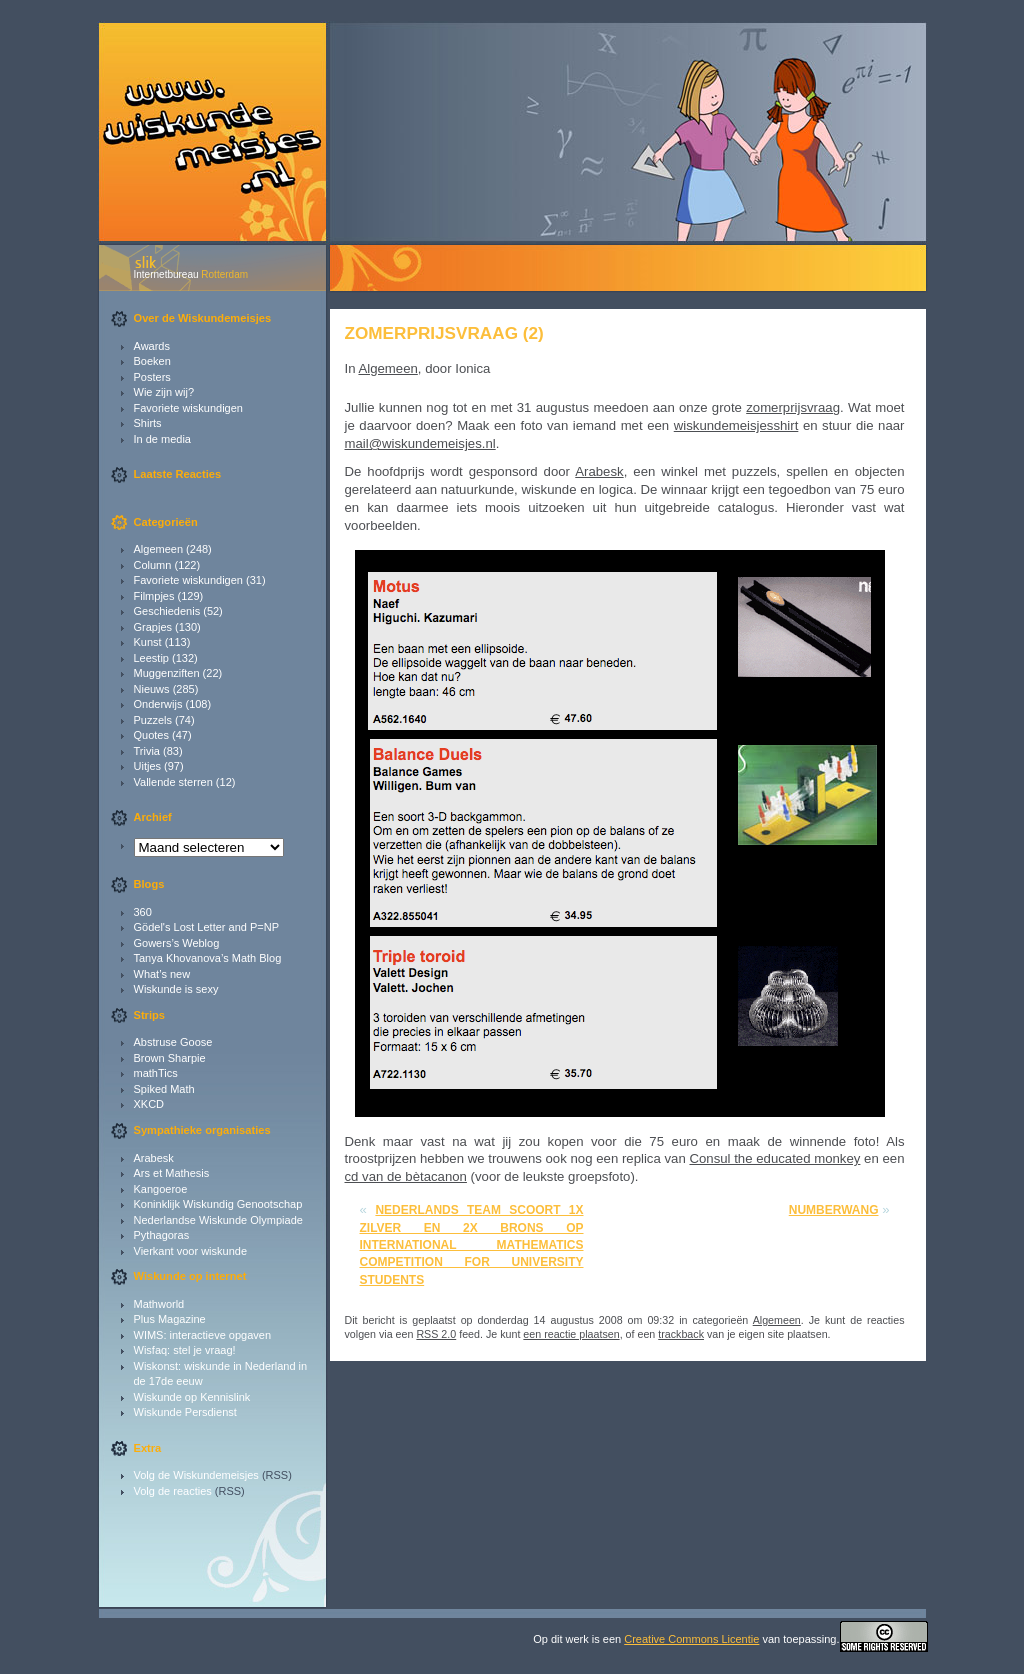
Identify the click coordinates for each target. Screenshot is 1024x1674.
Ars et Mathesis (172, 1173)
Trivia (147, 751)
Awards (152, 346)
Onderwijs (158, 704)
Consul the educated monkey (774, 1158)
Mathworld (159, 1304)
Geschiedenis (167, 611)
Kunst (148, 642)
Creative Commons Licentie (691, 1639)
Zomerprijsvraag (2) (444, 333)
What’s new (162, 974)
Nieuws (152, 689)
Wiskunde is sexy (176, 989)
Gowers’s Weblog (177, 943)
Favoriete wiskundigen (188, 408)
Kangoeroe (161, 1189)
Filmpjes (154, 596)
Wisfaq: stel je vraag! (185, 1350)
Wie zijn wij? (164, 392)
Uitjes (148, 766)
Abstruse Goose (173, 1042)
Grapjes (153, 627)
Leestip (151, 658)
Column (153, 565)
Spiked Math (164, 1089)
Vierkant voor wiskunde (191, 1251)
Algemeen (159, 549)
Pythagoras (162, 1235)
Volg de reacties (173, 1491)
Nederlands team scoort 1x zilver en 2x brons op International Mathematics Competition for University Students (472, 1244)
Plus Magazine (170, 1319)
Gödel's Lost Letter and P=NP (207, 927)
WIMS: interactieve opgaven (203, 1335)
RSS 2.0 (436, 1334)
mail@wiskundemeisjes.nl (420, 443)
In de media (162, 439)
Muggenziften (167, 673)
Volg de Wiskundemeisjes (196, 1475)
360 (143, 912)
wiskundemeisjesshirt (736, 425)
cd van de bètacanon (406, 1176)
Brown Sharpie (170, 1058)
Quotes (151, 735)
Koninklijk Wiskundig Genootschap (218, 1204)
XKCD (149, 1104)
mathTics (156, 1073)
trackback (681, 1334)
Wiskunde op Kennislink (192, 1397)
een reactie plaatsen (571, 1334)
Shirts (148, 423)
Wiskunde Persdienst (185, 1412)
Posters (152, 377)
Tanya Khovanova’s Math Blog (208, 958)
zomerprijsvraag (793, 407)
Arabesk (154, 1158)
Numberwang (834, 1210)
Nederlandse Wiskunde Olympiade (218, 1220)
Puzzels (153, 720)
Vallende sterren (173, 782)
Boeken (152, 361)
